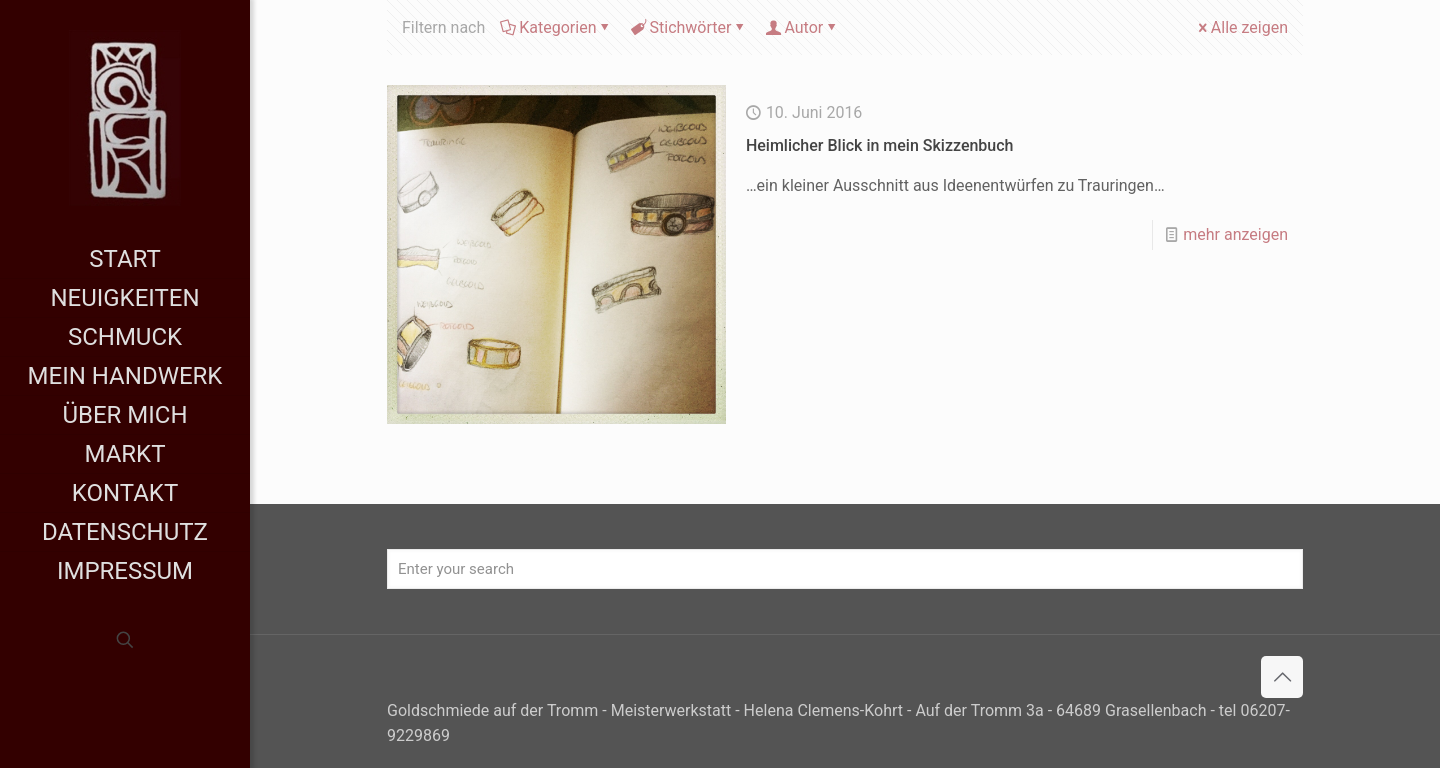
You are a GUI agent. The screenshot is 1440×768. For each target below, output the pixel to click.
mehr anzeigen (1235, 234)
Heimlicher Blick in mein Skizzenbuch (880, 145)
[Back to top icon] (1282, 677)
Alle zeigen (1241, 27)
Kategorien (556, 27)
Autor (802, 27)
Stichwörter (689, 27)
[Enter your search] (845, 569)
